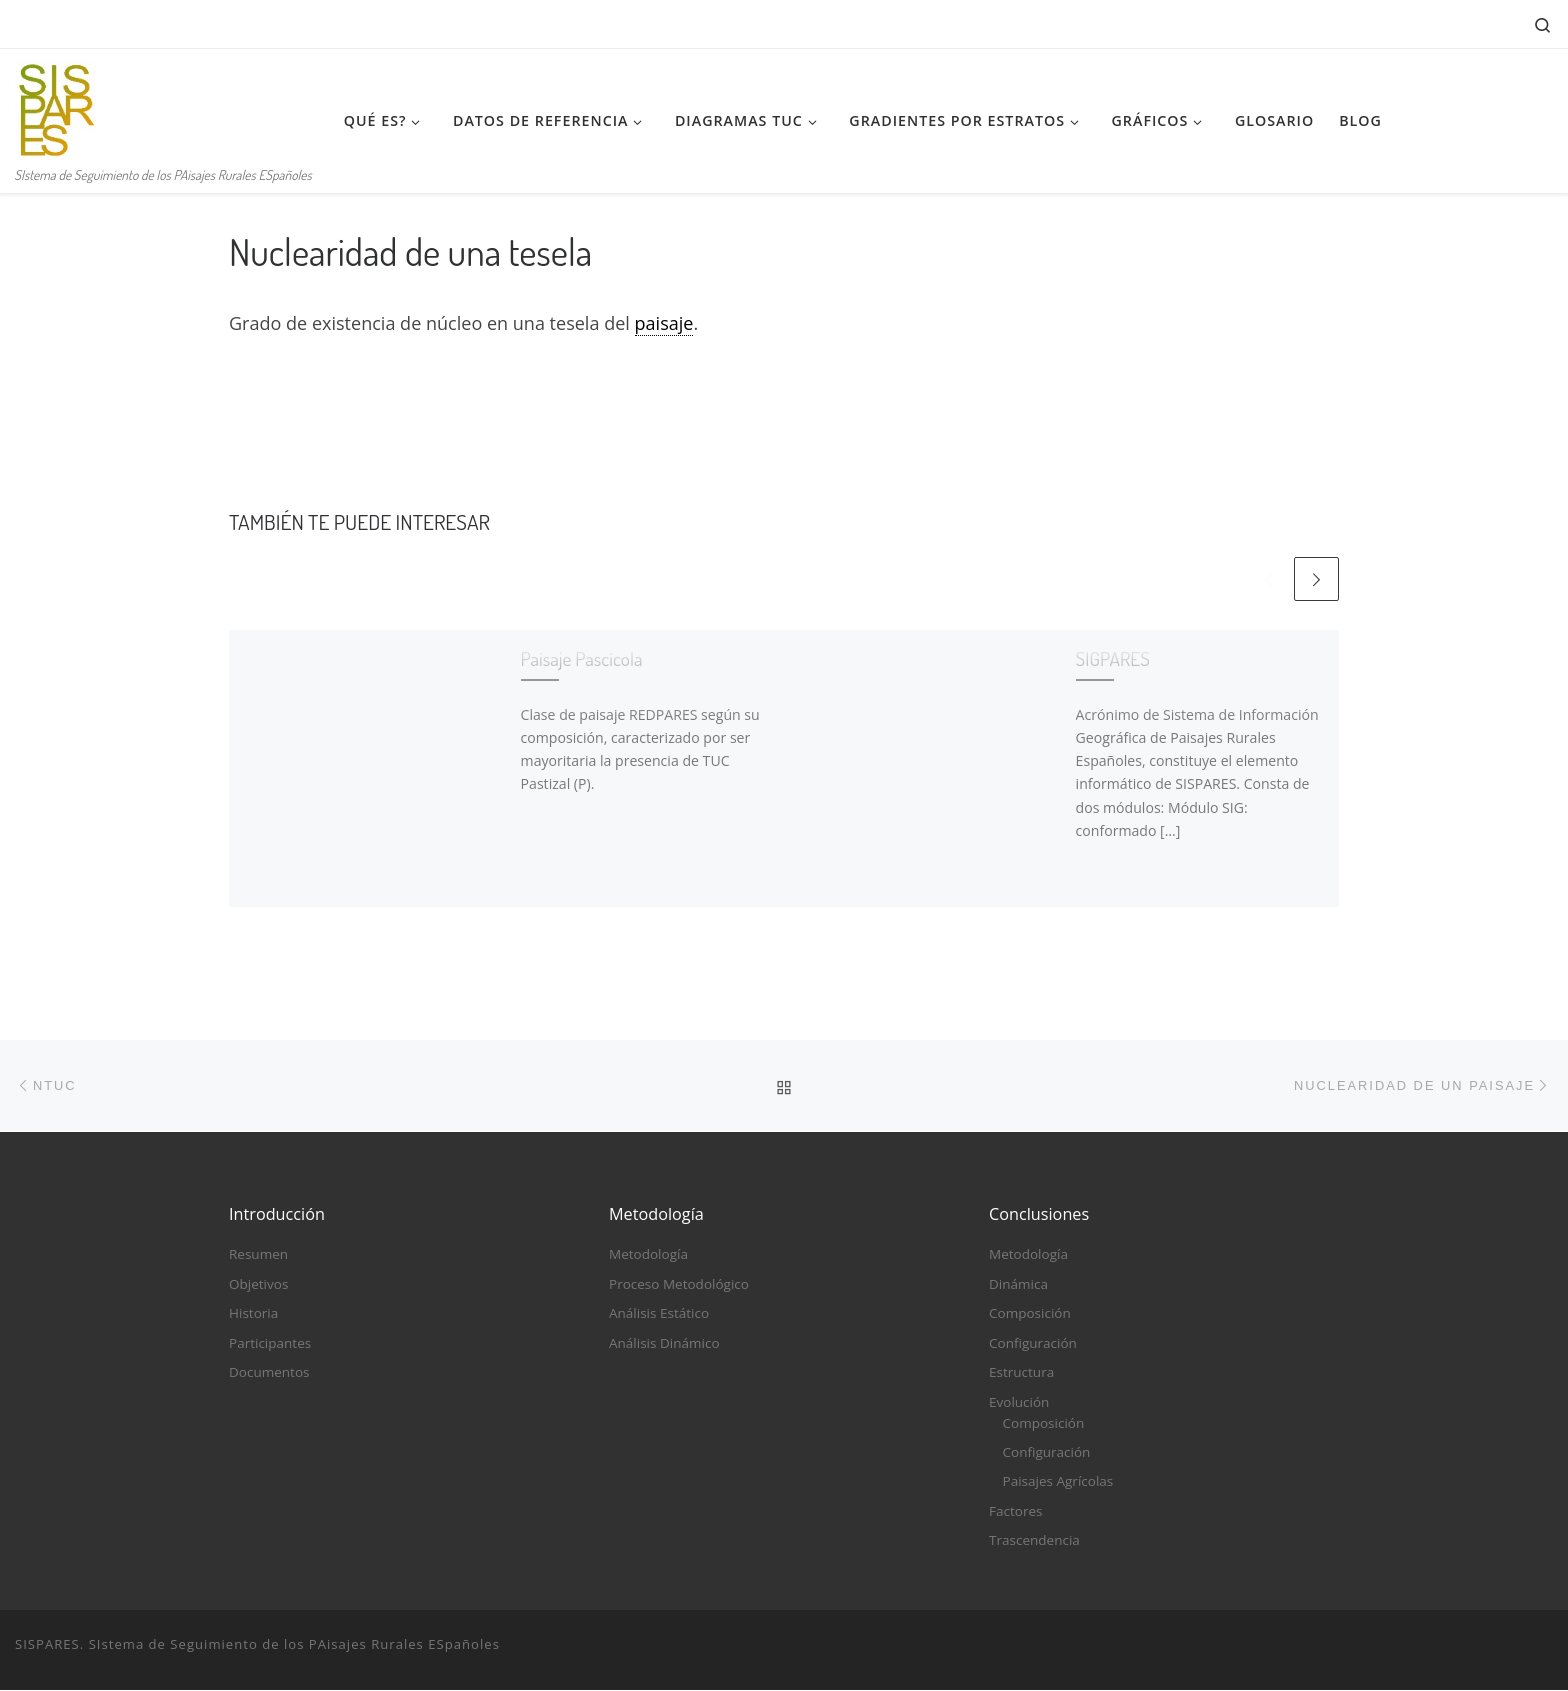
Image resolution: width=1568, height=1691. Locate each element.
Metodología (648, 1256)
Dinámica (1018, 1285)
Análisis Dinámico (664, 1344)
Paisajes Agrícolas (1058, 1483)
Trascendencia (1034, 1541)
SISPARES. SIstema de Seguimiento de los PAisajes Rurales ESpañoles (257, 1645)
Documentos (269, 1373)
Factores (1015, 1512)
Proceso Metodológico (679, 1285)
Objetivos (258, 1285)
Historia (253, 1315)
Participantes (270, 1344)
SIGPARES (1113, 658)
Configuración (1033, 1344)
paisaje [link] (664, 323)
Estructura (1021, 1373)
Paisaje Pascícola (582, 658)
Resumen (258, 1256)
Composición (1030, 1315)
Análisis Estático (659, 1315)
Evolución (1019, 1403)
